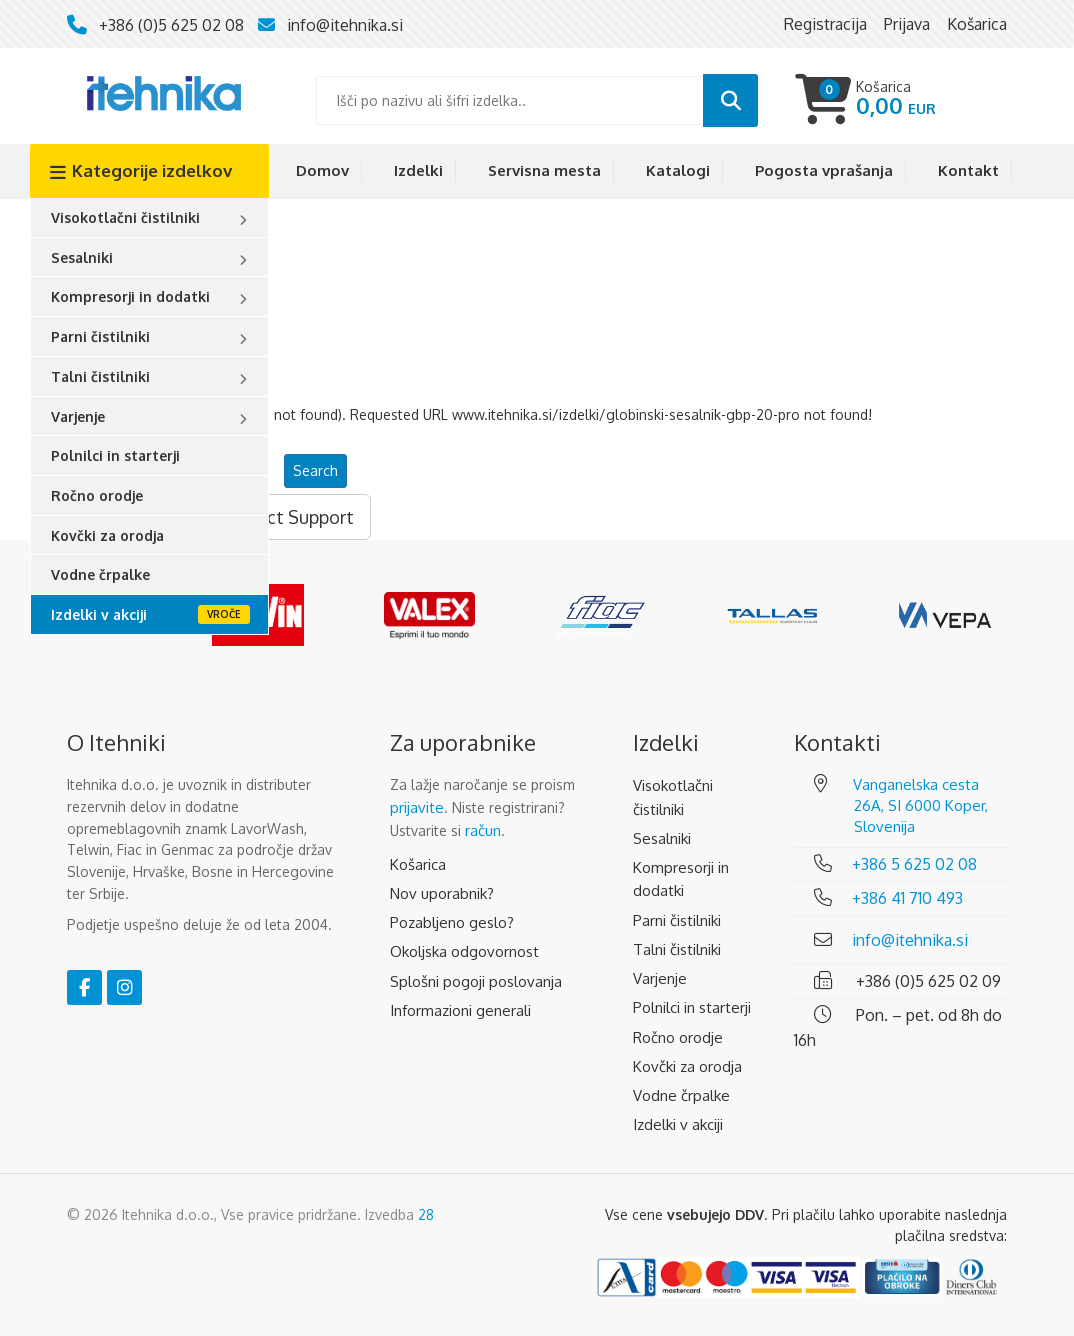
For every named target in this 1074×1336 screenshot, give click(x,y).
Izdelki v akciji (99, 614)
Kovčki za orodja (107, 535)
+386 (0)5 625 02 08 (171, 25)
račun (483, 830)
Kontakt (968, 170)
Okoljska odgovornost (464, 951)
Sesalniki (82, 257)
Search (315, 470)
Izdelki (418, 170)
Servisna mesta (544, 170)
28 (426, 1214)
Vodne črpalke (100, 574)
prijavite (417, 807)
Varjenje (78, 416)
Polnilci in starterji (115, 455)
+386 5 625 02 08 (914, 864)
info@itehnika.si (345, 25)
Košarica (418, 864)
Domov (322, 170)
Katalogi (678, 170)
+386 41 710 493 (907, 898)
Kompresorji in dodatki (130, 296)
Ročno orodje (97, 495)
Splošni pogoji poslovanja (476, 981)
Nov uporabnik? (442, 893)
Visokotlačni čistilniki (125, 217)
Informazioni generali (460, 1010)
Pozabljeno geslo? (452, 922)
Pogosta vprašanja (824, 170)
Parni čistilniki (100, 336)
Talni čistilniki (100, 376)
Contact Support (285, 517)
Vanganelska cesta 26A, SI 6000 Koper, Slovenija (920, 805)
